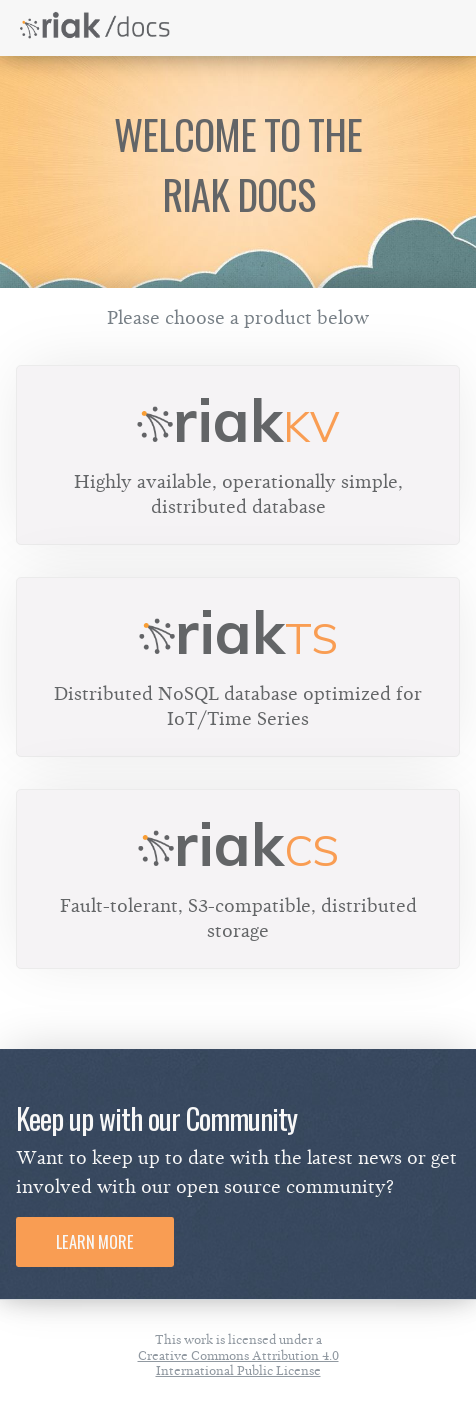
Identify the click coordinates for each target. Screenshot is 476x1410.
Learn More (95, 1242)
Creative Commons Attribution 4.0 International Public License (238, 1363)
